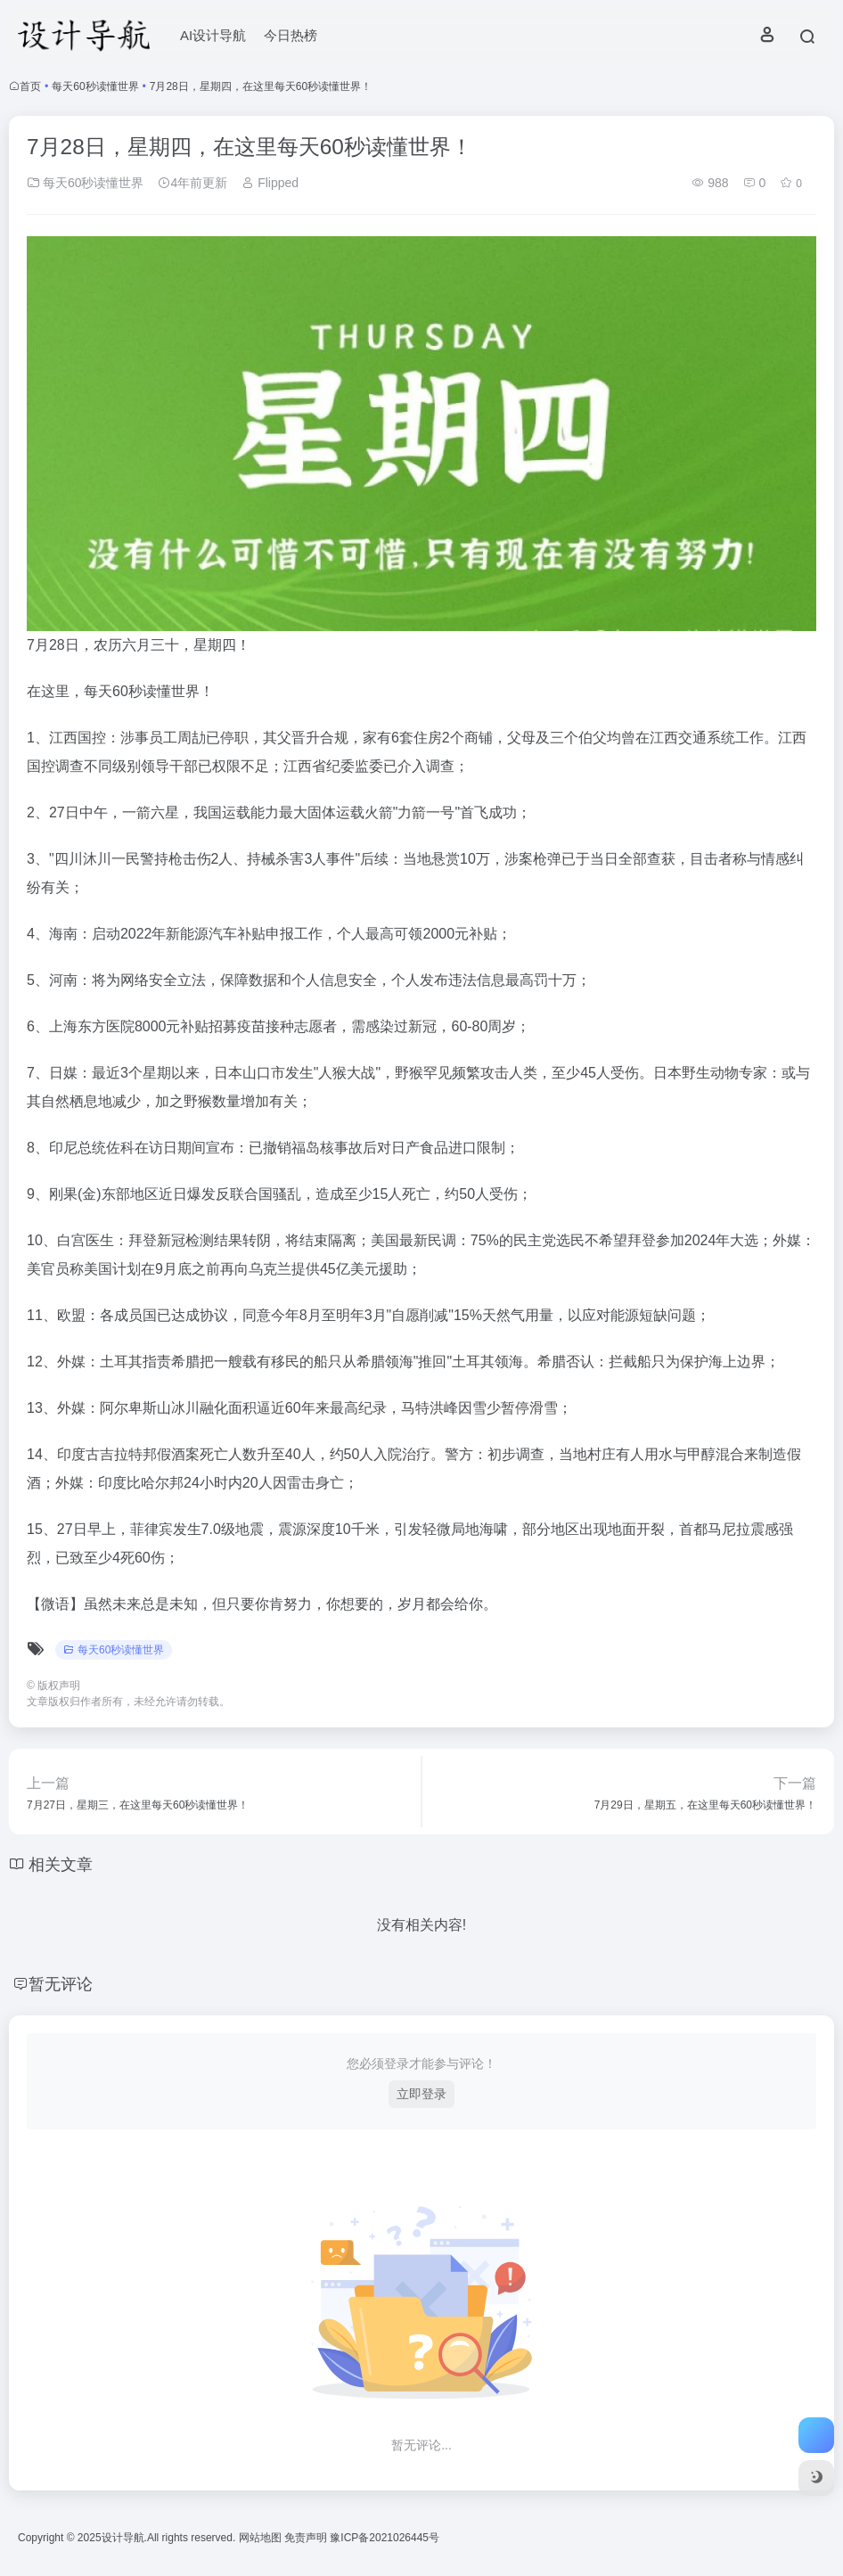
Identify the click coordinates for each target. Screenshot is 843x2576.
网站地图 (261, 2537)
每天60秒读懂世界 (95, 86)
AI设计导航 (213, 35)
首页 (30, 86)
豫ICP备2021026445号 (384, 2537)
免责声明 (307, 2537)
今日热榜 (290, 35)
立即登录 (421, 2094)
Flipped (270, 183)
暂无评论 (61, 1984)
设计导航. (124, 2537)
